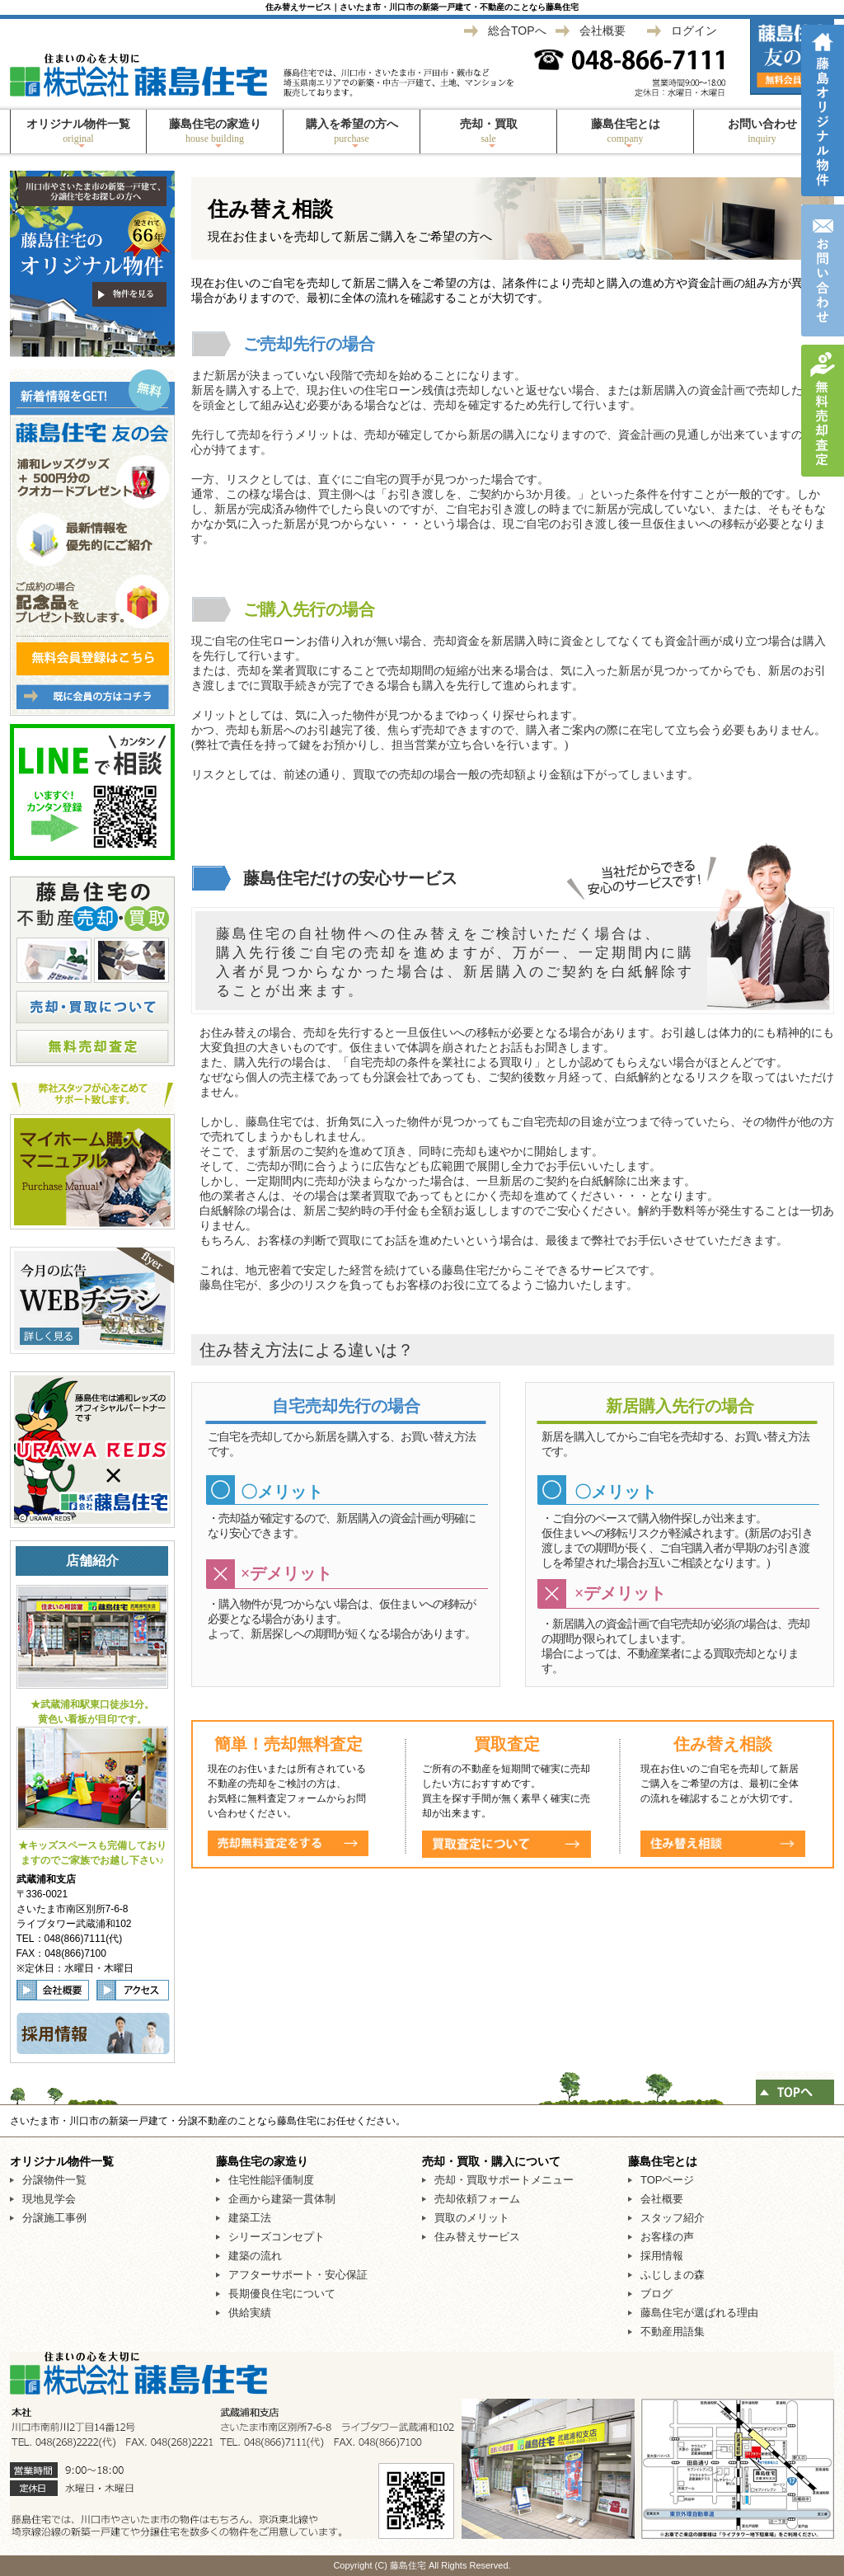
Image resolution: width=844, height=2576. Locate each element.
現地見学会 (49, 2199)
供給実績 (249, 2312)
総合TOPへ (517, 30)
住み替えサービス (477, 2236)
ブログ (656, 2293)
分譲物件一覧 (54, 2180)
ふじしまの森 (672, 2274)
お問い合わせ (762, 131)
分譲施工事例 (54, 2218)
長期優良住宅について (281, 2293)
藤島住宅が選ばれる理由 (699, 2312)
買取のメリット (471, 2218)
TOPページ (667, 2180)
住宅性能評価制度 (271, 2180)
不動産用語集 (672, 2331)
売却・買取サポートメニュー (504, 2180)
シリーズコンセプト (276, 2236)
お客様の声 (667, 2236)
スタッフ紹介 (672, 2218)
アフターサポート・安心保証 (298, 2274)
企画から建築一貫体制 (281, 2199)
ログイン (694, 30)
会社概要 (602, 30)
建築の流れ (255, 2255)
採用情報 (661, 2255)
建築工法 (249, 2218)
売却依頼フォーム (477, 2199)
